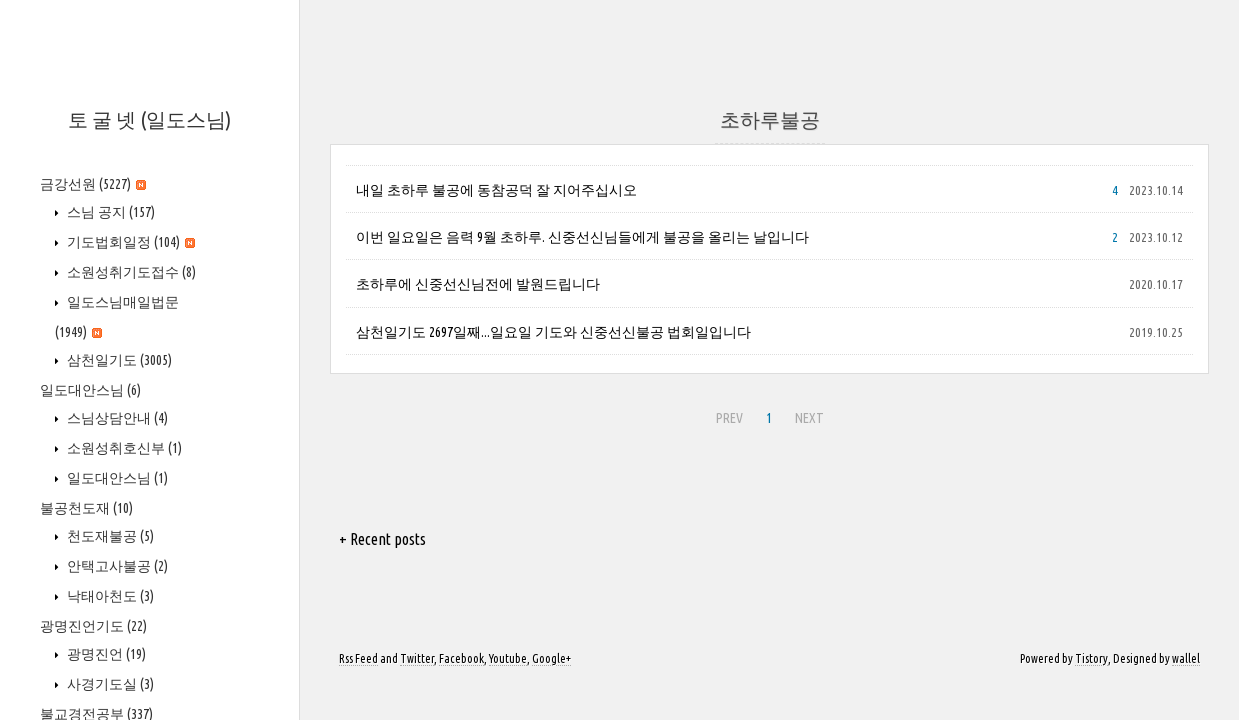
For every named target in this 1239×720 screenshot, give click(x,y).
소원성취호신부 (123, 448)
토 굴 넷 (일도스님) (149, 119)
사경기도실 (109, 684)
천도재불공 (109, 536)
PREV (727, 415)
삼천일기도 (118, 360)
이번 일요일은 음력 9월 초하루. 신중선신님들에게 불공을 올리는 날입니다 (582, 237)
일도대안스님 (90, 390)
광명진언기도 (93, 626)
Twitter (417, 658)
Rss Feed (358, 658)
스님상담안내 (116, 418)
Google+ (551, 658)
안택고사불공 (116, 566)
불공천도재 (86, 508)
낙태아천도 (109, 596)
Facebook (461, 658)
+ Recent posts (382, 539)
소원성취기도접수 (130, 272)
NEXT (807, 415)
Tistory (1091, 658)
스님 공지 (109, 212)
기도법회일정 (129, 242)
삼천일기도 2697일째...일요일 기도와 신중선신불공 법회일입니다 (553, 332)
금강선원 (93, 184)
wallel (1186, 658)
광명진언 (105, 654)
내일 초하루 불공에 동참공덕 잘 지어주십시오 (496, 190)
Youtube (508, 658)
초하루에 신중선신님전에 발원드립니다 (478, 284)
